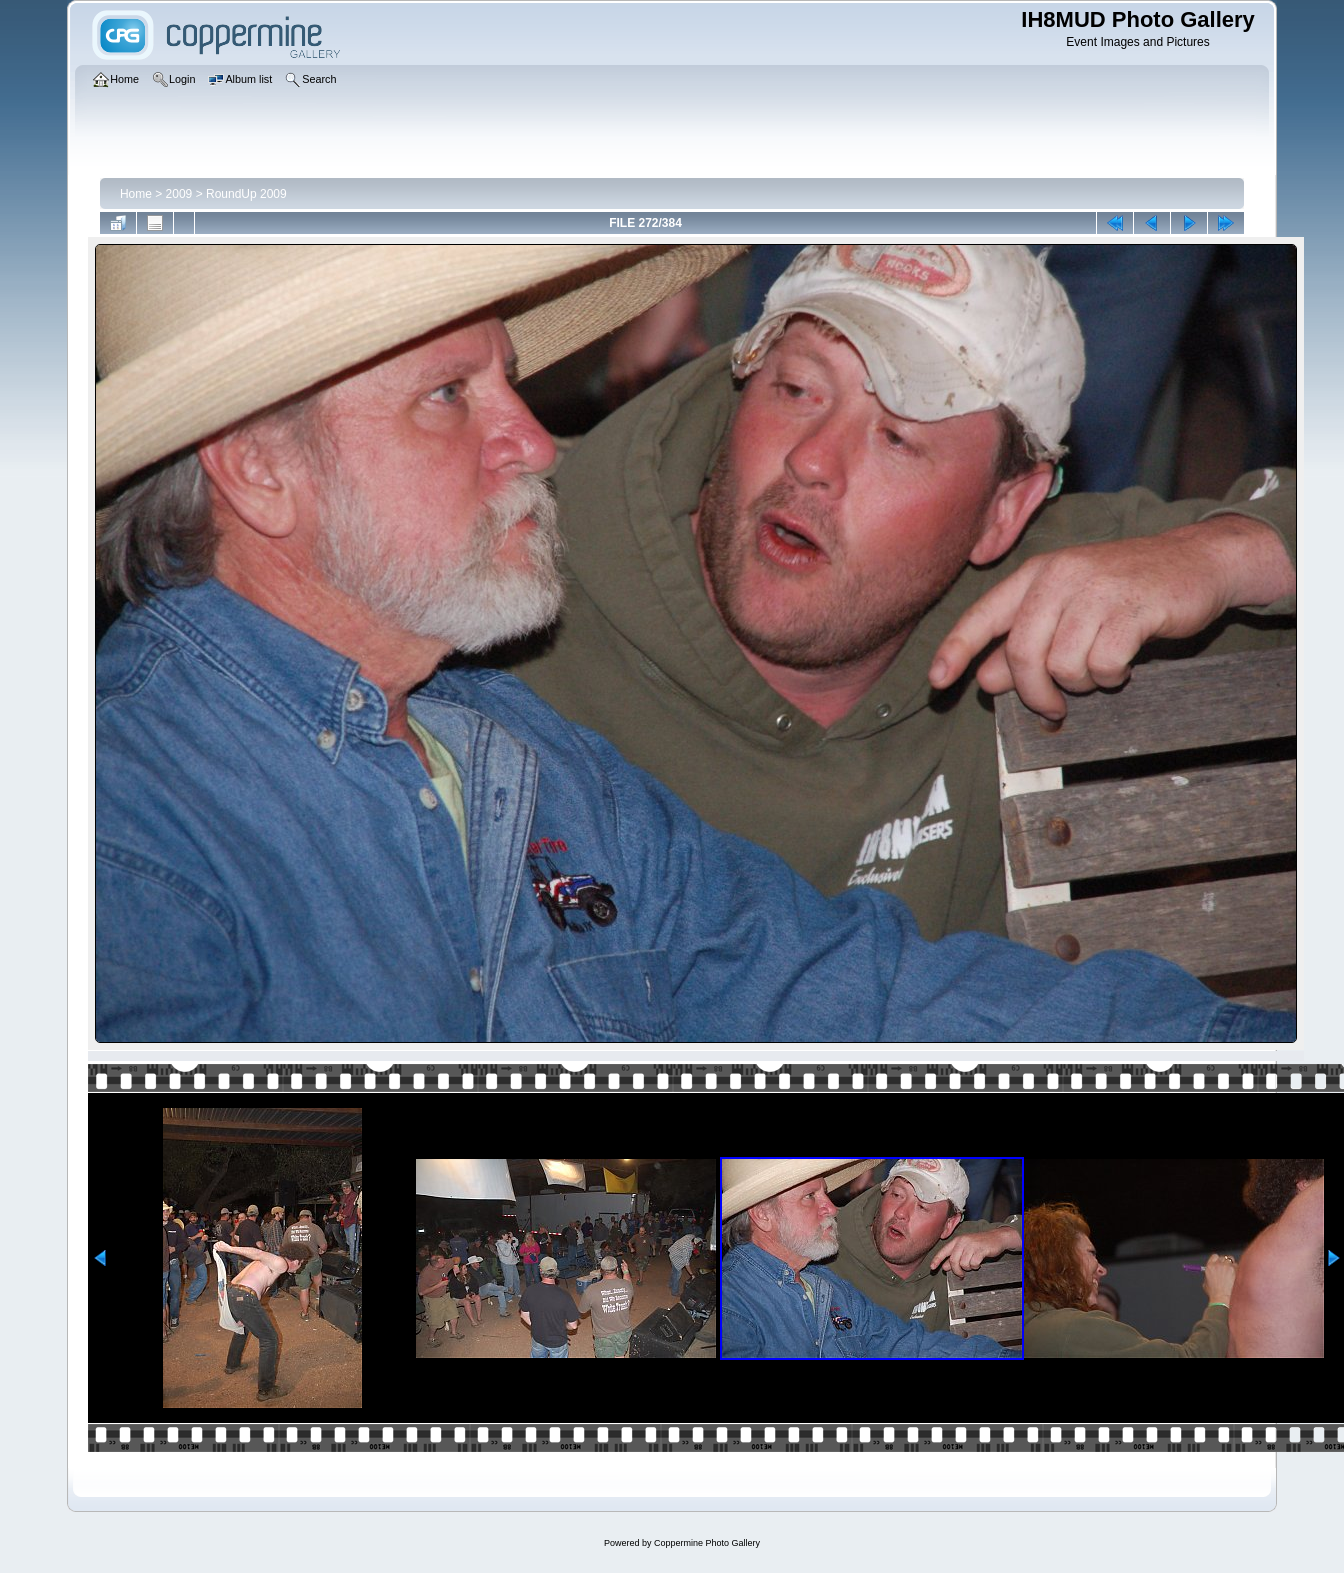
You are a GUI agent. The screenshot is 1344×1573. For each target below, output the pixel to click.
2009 (179, 194)
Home (136, 194)
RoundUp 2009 (246, 194)
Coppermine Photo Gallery (707, 1543)
